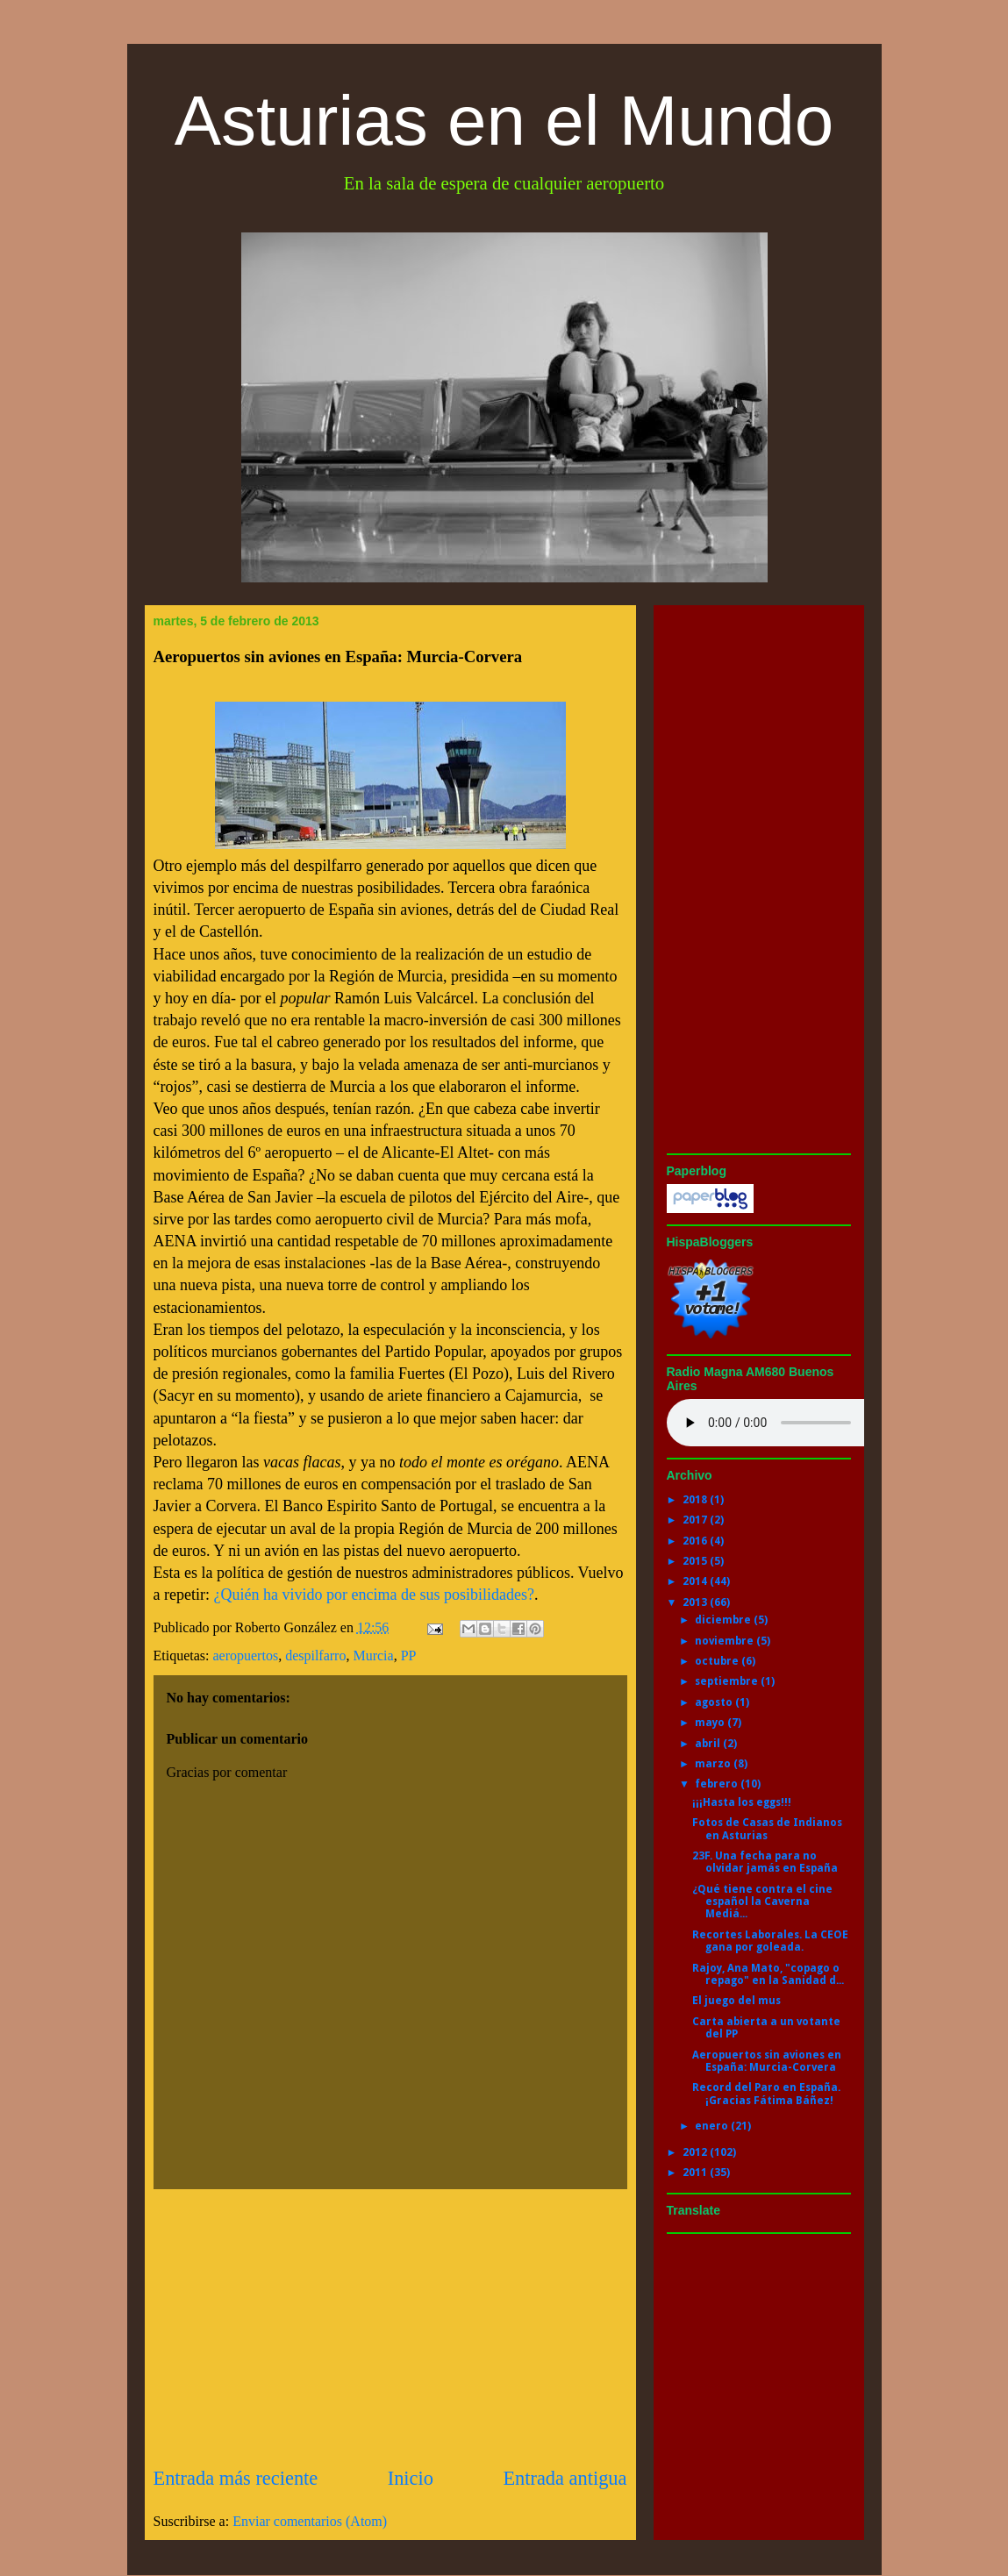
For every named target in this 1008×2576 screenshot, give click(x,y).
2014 (696, 1581)
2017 (696, 1520)
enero (713, 2126)
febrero (717, 1784)
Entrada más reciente (236, 2478)
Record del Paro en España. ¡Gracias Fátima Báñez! (766, 2093)
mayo (711, 1722)
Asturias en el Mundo (504, 121)
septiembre (728, 1681)
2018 (696, 1500)
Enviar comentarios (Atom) (309, 2521)
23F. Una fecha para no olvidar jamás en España (765, 1862)
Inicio (410, 2478)
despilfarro (315, 1655)
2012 (696, 2152)
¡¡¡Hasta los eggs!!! (741, 1802)
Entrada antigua (564, 2478)
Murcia (373, 1655)
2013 (696, 1602)
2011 (696, 2172)
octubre (718, 1661)
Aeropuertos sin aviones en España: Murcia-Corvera (766, 2061)
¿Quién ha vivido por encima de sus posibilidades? (373, 1594)
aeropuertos (245, 1655)
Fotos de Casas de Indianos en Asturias (767, 1828)
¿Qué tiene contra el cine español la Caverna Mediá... (762, 1902)
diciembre (724, 1620)
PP (409, 1655)
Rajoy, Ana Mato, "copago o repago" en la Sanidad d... (768, 1974)
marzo (714, 1764)
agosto (715, 1702)
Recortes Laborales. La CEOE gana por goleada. (770, 1941)
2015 (696, 1561)
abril (709, 1744)
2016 (696, 1541)
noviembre (725, 1641)
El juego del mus (736, 2000)
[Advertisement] (390, 2327)
